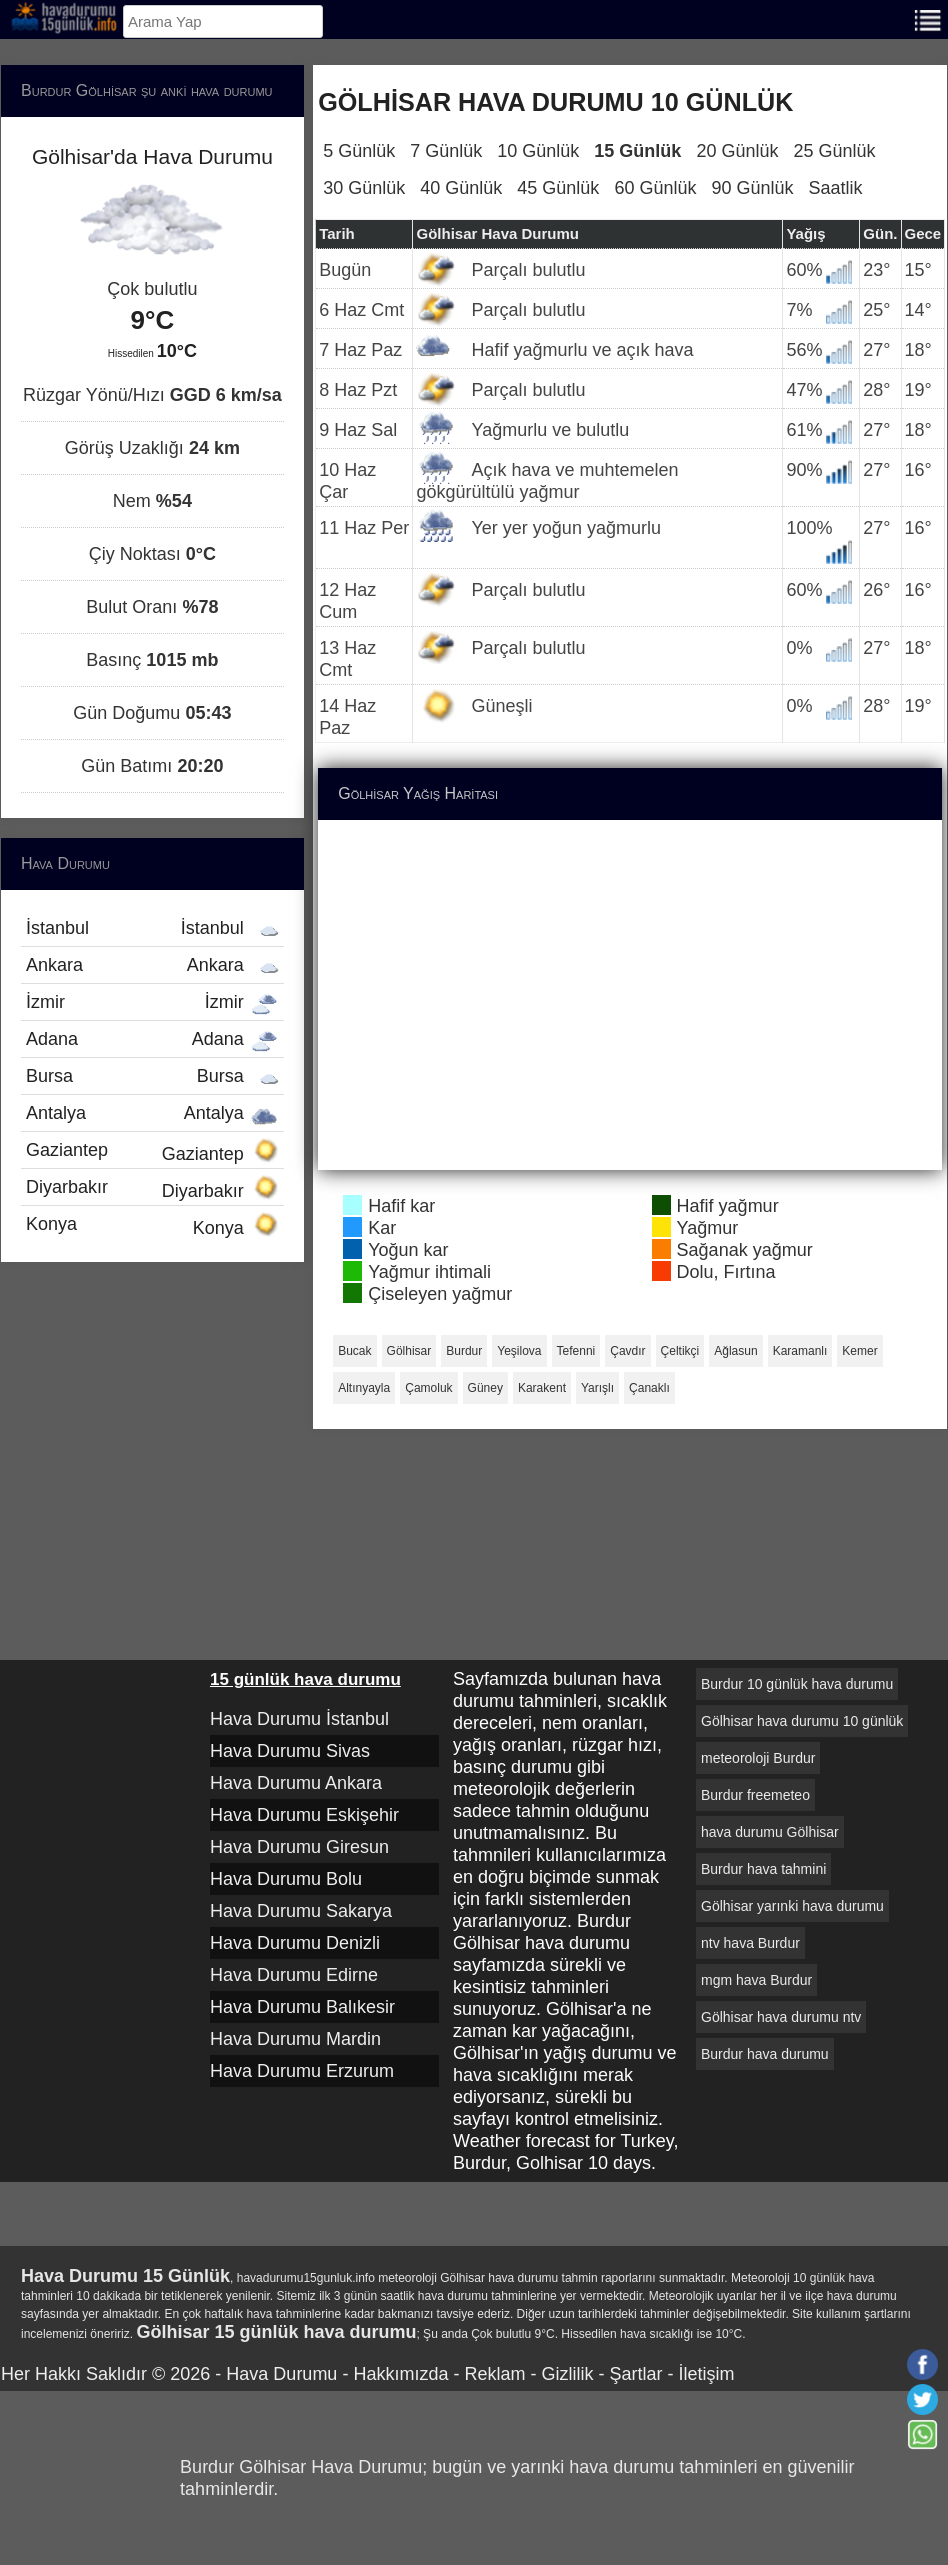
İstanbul (152, 928)
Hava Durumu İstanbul (299, 1719)
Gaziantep (152, 1152)
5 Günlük (359, 151)
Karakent (542, 1388)
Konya (152, 1226)
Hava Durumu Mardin (295, 2039)
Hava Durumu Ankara (296, 1783)
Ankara (152, 965)
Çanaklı (649, 1388)
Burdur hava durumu (765, 2054)
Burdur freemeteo (755, 1795)
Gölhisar (409, 1351)
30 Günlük (364, 188)
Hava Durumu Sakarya (301, 1911)
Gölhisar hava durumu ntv (781, 2017)
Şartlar (635, 2374)
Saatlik (836, 188)
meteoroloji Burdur (758, 1758)
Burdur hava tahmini (763, 1869)
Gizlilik (567, 2374)
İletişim (706, 2374)
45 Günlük (558, 188)
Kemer (859, 1351)
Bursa (152, 1076)
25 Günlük (834, 151)
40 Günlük (461, 188)
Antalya (152, 1113)
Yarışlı (597, 1388)
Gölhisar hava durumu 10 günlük (802, 1721)
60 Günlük (655, 188)
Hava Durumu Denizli (295, 1943)
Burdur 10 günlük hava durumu (797, 1684)
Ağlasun (735, 1351)
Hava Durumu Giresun (299, 1847)
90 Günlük (752, 188)
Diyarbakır (152, 1189)
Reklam (494, 2374)
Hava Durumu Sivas (290, 1751)
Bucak (354, 1351)
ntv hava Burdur (750, 1943)
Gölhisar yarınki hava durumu (792, 1906)
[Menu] (928, 18)
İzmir (152, 1002)
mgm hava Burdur (756, 1980)
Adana (152, 1039)
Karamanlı (800, 1351)
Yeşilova (519, 1351)
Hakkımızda (400, 2374)
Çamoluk (428, 1388)
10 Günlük (538, 151)
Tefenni (576, 1351)
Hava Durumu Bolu (286, 1879)
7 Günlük (446, 151)
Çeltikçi (680, 1351)
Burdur (464, 1351)
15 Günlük (637, 151)
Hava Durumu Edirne (294, 1975)
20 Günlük (737, 151)
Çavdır (627, 1351)
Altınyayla (364, 1388)
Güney (485, 1388)
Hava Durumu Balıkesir (302, 2007)
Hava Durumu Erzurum (302, 2071)
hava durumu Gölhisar (770, 1832)
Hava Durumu (281, 2374)
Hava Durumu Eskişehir (304, 1815)
